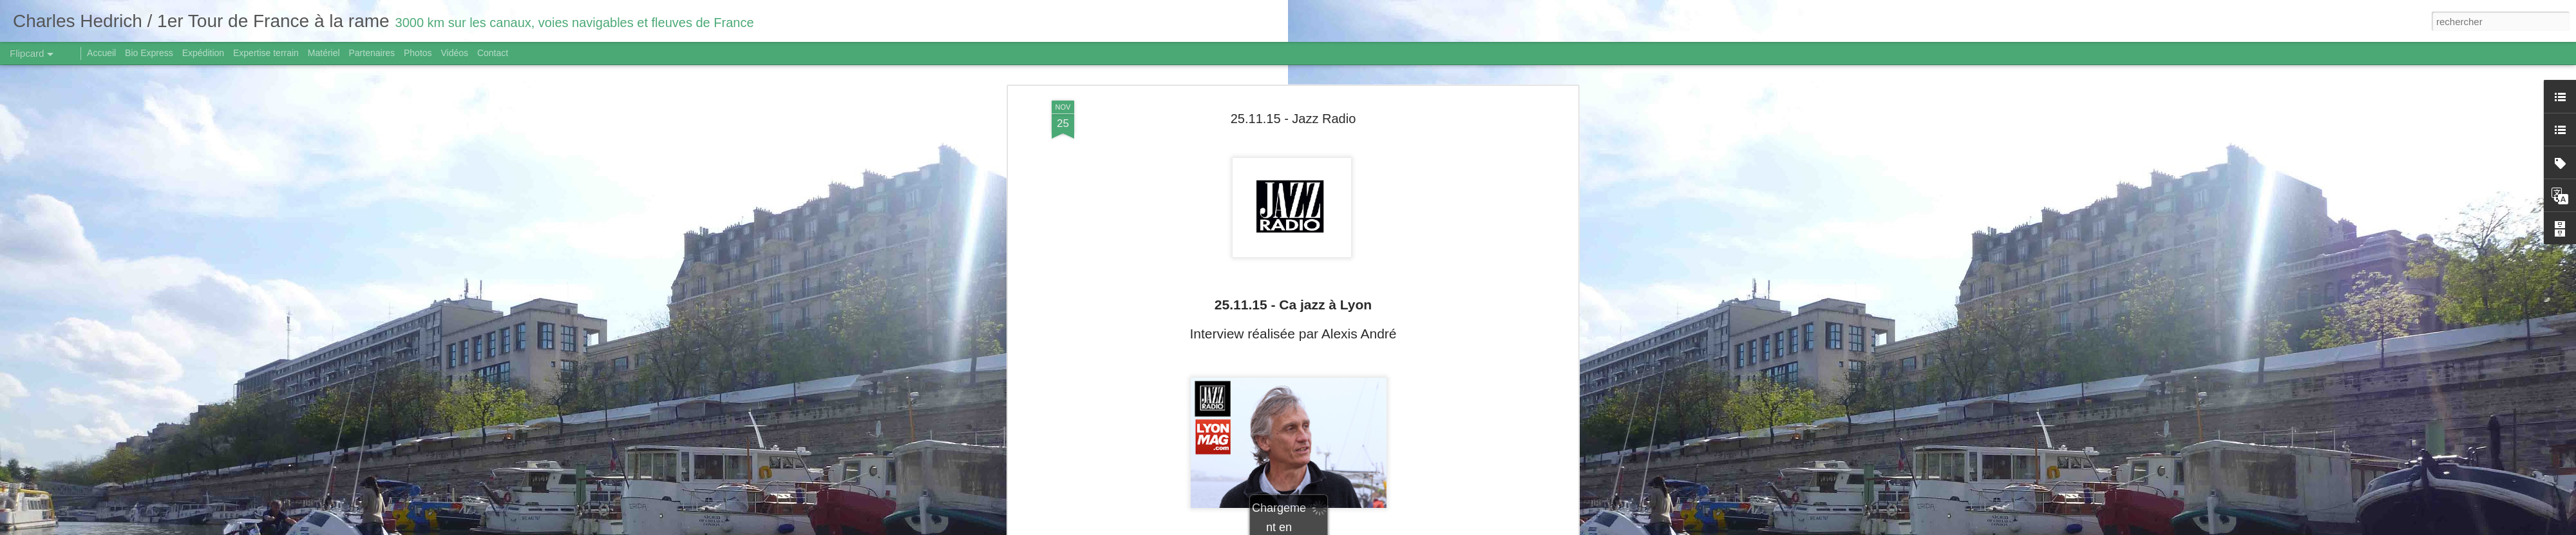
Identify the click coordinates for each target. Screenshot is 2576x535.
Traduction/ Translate (1293, 475)
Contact (492, 53)
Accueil (101, 53)
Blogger (1334, 528)
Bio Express (149, 53)
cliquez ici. (1319, 450)
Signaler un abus (1377, 528)
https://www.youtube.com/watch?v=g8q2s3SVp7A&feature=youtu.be (1293, 462)
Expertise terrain (266, 53)
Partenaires (371, 53)
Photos (418, 53)
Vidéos (454, 53)
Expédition (203, 53)
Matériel (324, 53)
